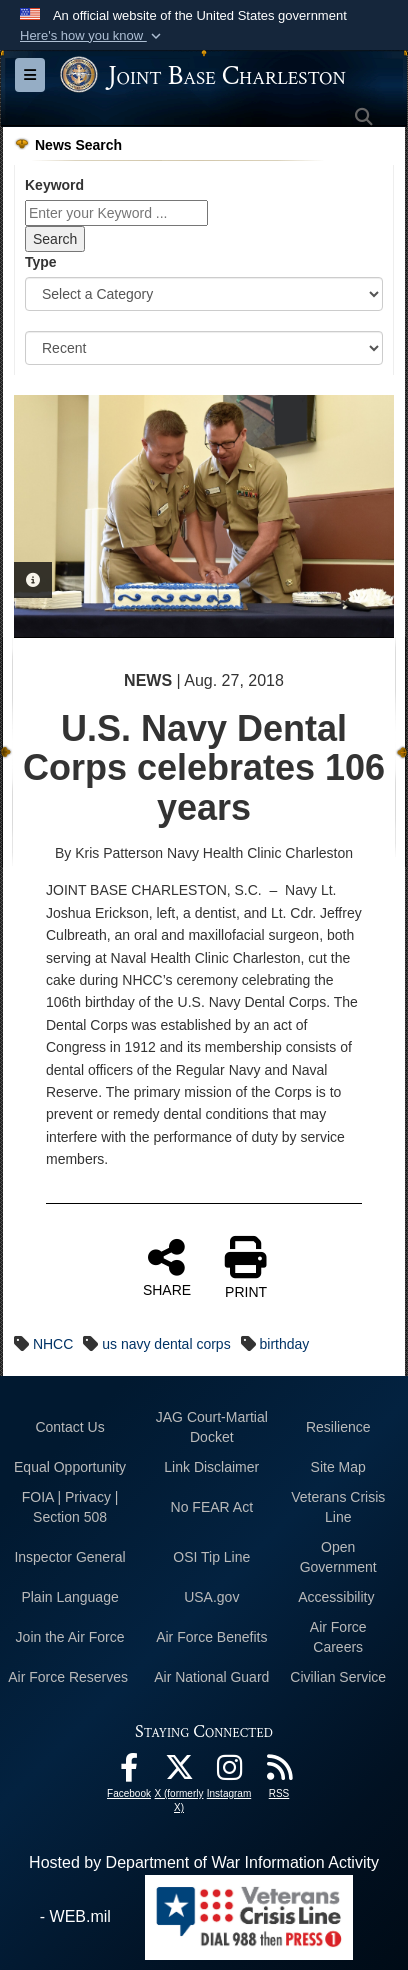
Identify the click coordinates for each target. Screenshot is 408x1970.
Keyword (54, 185)
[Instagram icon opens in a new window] (229, 1772)
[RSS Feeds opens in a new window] (279, 1772)
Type (41, 262)
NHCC (53, 1344)
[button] (92, 36)
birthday (285, 1344)
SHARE (167, 1267)
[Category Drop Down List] (204, 294)
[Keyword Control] (116, 213)
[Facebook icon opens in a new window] (129, 1772)
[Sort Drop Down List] (204, 348)
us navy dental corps (166, 1344)
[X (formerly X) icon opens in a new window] (179, 1772)
